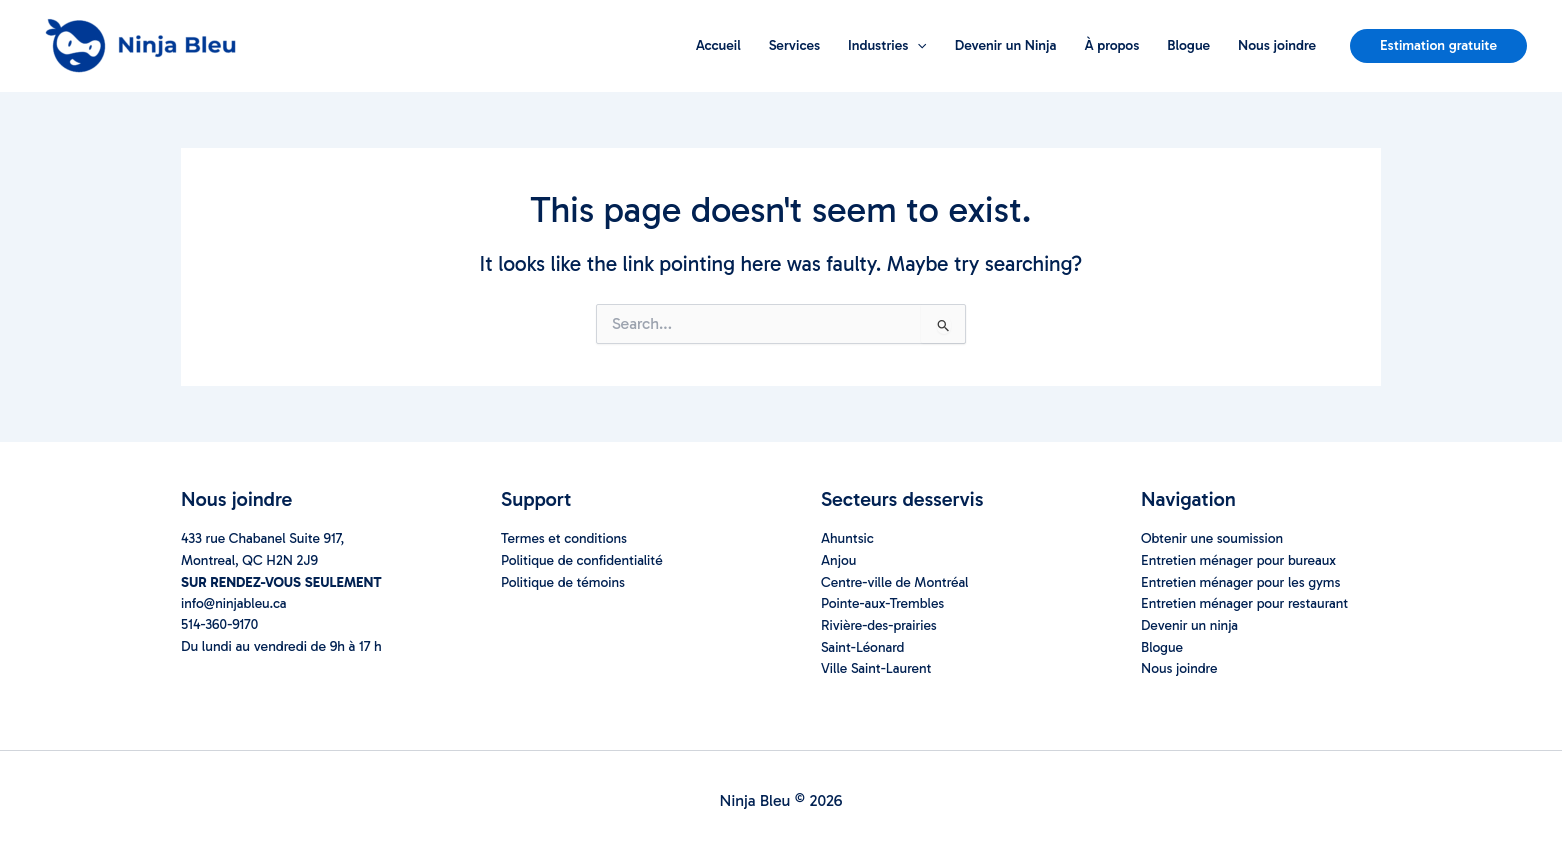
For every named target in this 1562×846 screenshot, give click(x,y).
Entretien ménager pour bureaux (1240, 560)
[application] (917, 46)
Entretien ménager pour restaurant (1246, 602)
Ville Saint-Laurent (877, 665)
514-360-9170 (220, 623)
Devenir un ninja (1190, 623)
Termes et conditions (565, 539)
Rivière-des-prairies (880, 623)
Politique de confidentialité (583, 560)
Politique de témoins (564, 581)
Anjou (839, 560)
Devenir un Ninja (1006, 45)
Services (794, 45)
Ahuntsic (848, 539)
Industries (887, 46)
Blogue (1188, 45)
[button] (1438, 46)
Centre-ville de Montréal (896, 581)
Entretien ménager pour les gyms (1242, 581)
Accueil (718, 45)
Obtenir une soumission (1213, 539)
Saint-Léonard (863, 644)
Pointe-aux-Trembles (883, 602)
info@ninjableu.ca (234, 602)
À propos (1111, 45)
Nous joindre (1277, 45)
